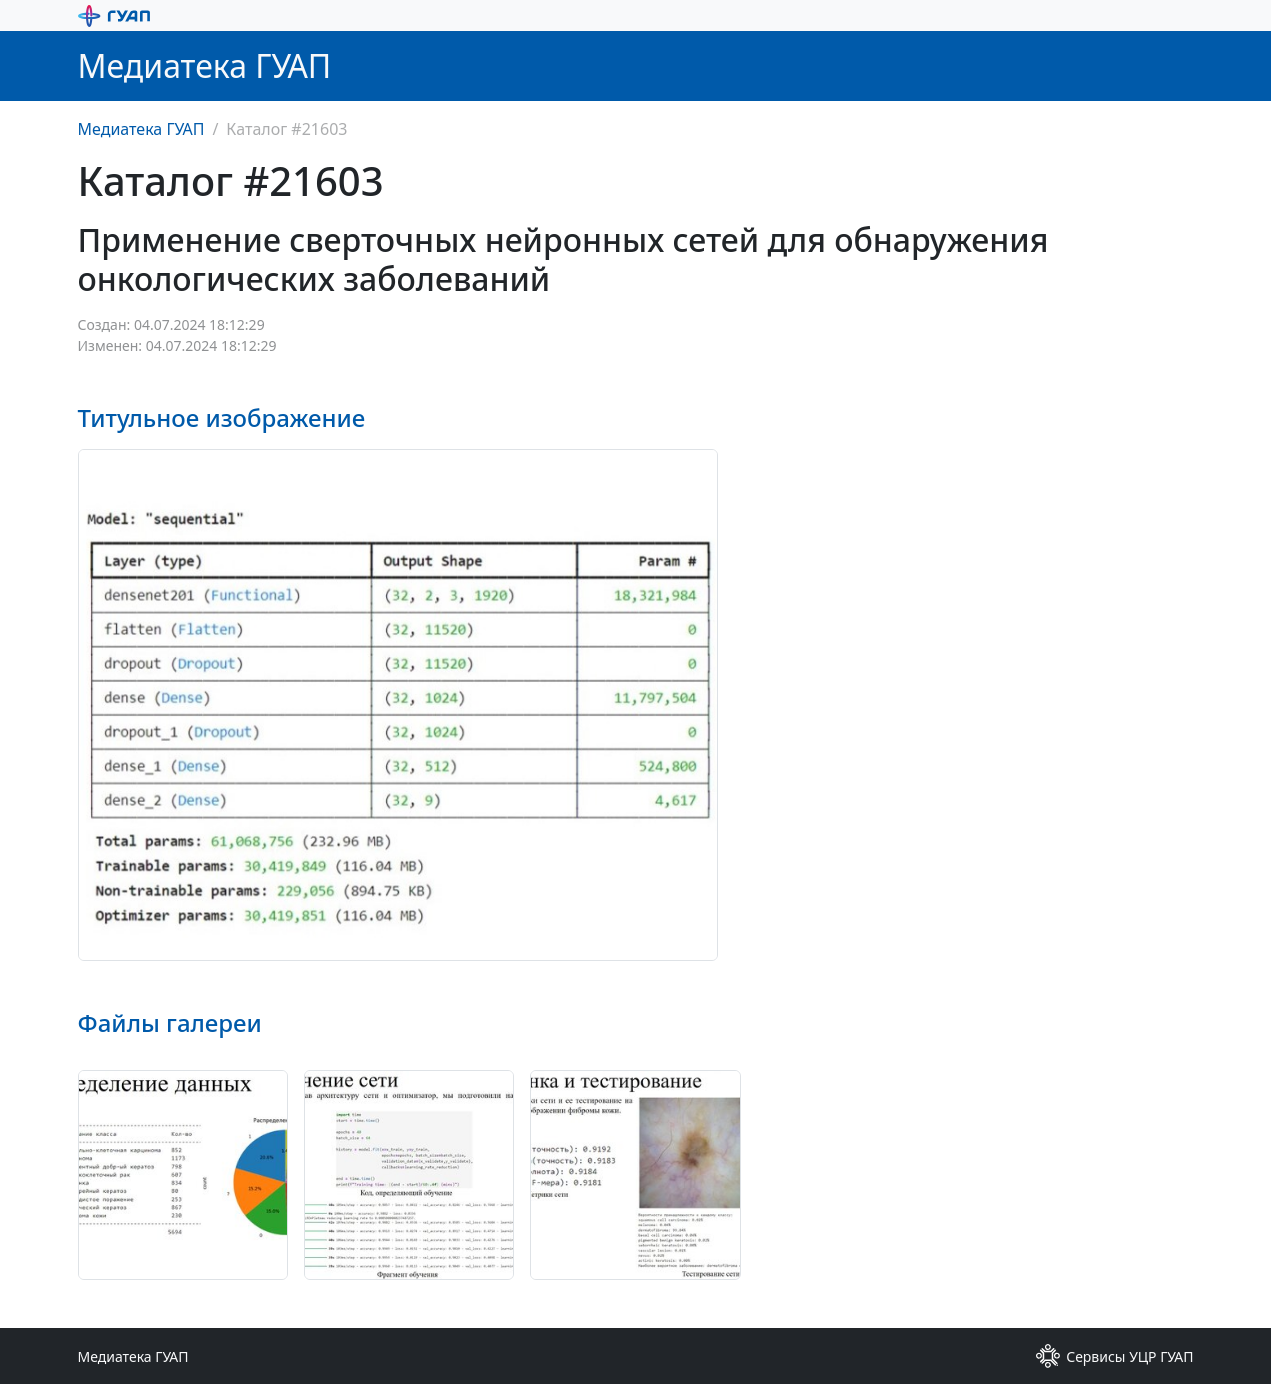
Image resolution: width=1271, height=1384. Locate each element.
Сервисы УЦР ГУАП (1114, 1356)
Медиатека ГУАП (141, 129)
